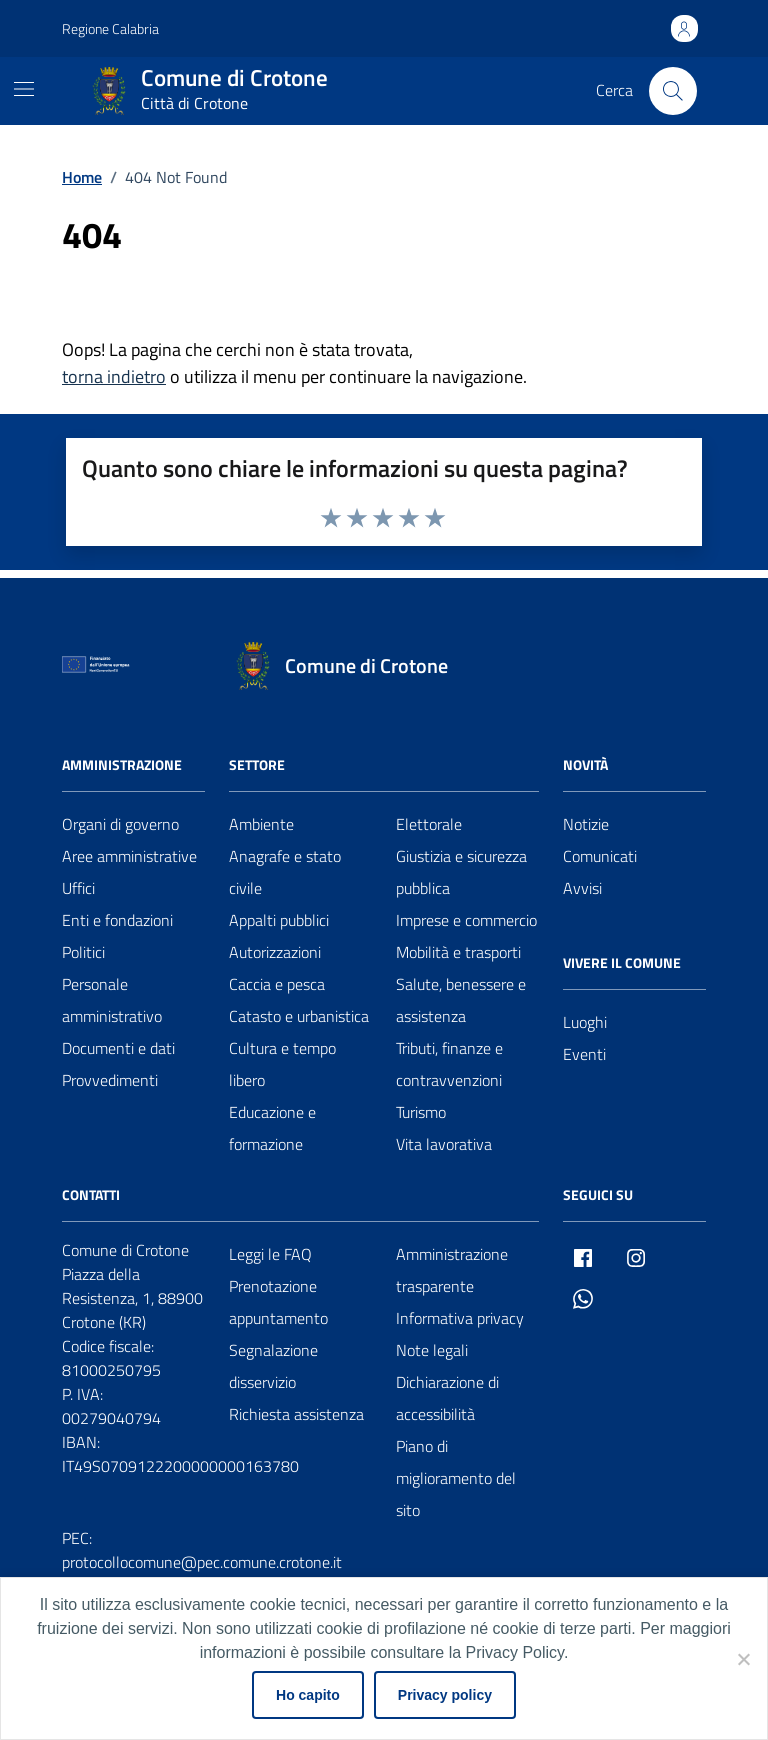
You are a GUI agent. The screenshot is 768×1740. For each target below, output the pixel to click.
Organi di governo (120, 824)
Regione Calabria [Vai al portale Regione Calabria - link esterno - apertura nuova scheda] (110, 28)
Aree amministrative (129, 856)
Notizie (586, 824)
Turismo (421, 1112)
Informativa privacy (460, 1318)
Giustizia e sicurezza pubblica (461, 872)
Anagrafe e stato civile (285, 872)
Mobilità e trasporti (458, 952)
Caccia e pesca (277, 984)
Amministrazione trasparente (452, 1270)
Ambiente (261, 824)
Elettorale (429, 824)
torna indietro (114, 376)
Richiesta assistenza (296, 1414)
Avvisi (582, 888)
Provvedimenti (110, 1080)
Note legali (432, 1350)
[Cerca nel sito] (673, 91)
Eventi (584, 1054)
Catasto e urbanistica (299, 1016)
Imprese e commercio (466, 920)
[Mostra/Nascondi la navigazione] (24, 89)
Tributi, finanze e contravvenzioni (449, 1064)
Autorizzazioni (275, 952)
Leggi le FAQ (270, 1254)
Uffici (78, 888)
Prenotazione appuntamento (278, 1302)
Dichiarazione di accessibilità (447, 1398)
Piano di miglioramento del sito (456, 1478)
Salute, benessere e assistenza (461, 1000)
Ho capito (308, 1695)
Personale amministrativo (112, 1000)
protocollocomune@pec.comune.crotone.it (202, 1562)
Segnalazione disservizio (273, 1366)
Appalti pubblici (279, 920)
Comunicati (600, 856)
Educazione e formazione (272, 1128)
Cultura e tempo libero (282, 1064)
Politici (83, 952)
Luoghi (585, 1022)
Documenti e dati (118, 1048)
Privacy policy (445, 1695)
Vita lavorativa (444, 1144)
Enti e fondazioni (117, 920)
